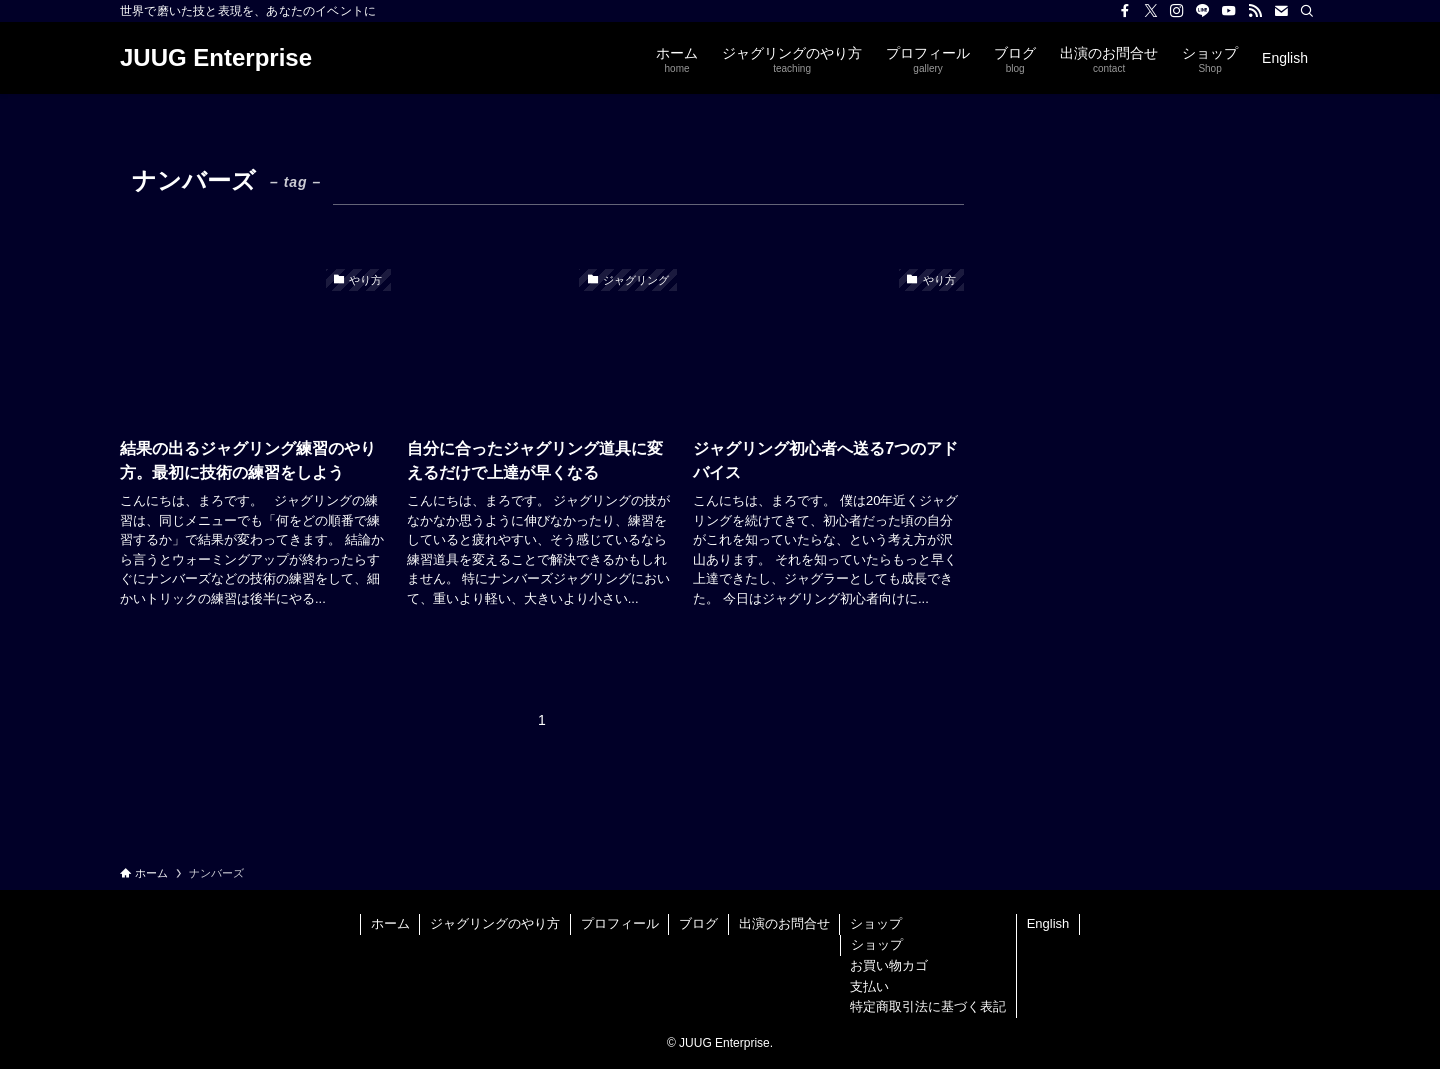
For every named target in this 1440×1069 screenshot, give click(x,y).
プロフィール (620, 923)
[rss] (1255, 11)
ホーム (390, 923)
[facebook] (1125, 11)
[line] (1203, 11)
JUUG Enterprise (216, 58)
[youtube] (1229, 11)
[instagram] (1177, 11)
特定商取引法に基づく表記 (928, 1006)
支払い (869, 986)
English (1048, 923)
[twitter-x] (1151, 11)
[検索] (1307, 11)
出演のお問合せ (784, 923)
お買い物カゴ (889, 965)
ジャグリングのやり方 (495, 923)
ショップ (876, 923)
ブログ (698, 923)
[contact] (1281, 11)
